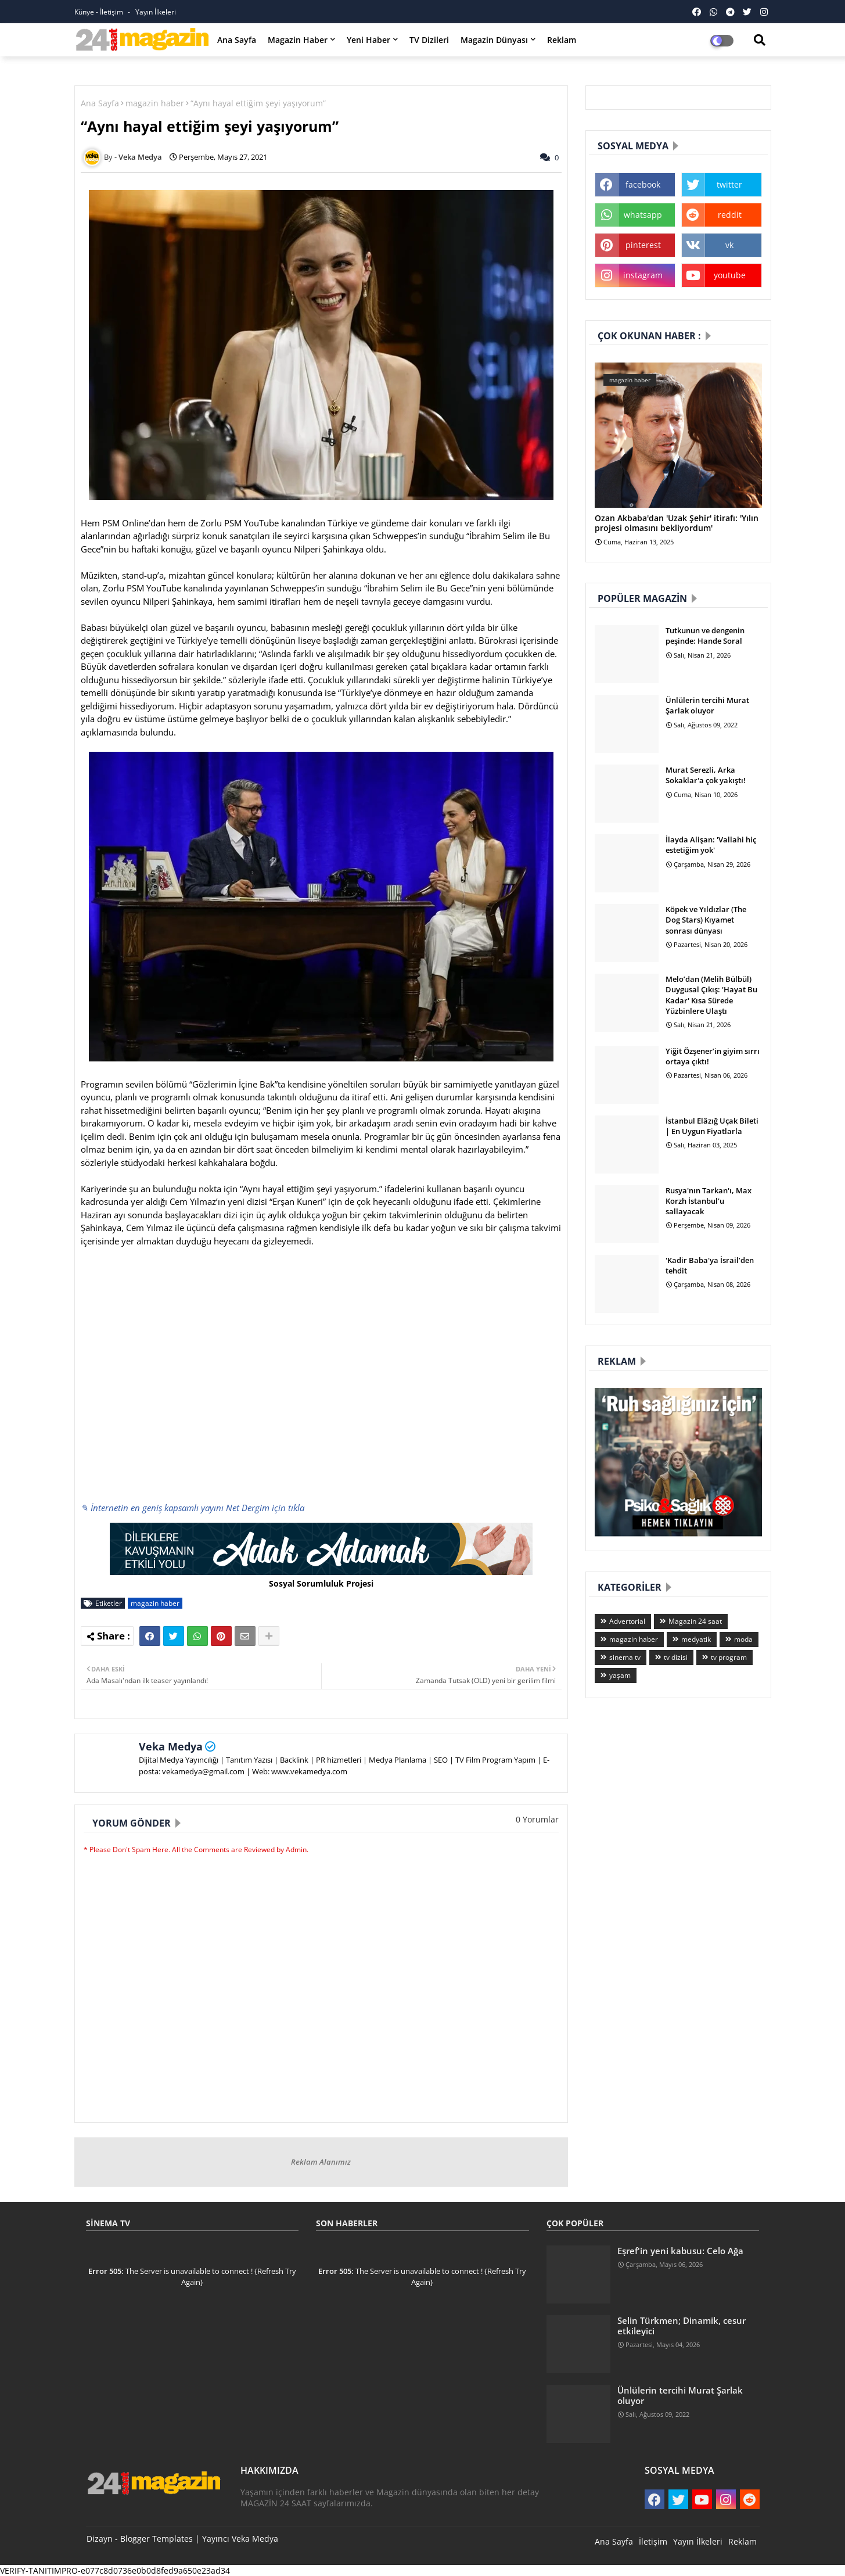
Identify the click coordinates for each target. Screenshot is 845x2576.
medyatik (696, 1639)
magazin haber (154, 103)
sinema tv (625, 1657)
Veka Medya (171, 1746)
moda (743, 1639)
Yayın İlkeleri (155, 12)
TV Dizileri (429, 39)
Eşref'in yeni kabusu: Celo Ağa (680, 2250)
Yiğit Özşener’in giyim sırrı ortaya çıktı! (713, 1056)
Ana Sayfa (236, 39)
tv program (729, 1657)
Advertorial (627, 1621)
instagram (643, 275)
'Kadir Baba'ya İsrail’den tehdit (710, 1265)
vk (729, 244)
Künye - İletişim (99, 12)
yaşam (620, 1675)
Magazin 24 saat (695, 1621)
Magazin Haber (298, 39)
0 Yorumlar (537, 1819)
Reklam (561, 39)
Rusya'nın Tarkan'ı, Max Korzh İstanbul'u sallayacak (708, 1201)
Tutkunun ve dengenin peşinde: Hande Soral (705, 635)
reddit (730, 214)
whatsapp (643, 214)
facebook (642, 184)
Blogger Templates (156, 2538)
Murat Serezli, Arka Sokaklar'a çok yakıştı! (706, 775)
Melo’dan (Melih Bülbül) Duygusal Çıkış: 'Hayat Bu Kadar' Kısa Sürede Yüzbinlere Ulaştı (711, 995)
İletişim (653, 2541)
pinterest (643, 244)
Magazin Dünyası (494, 39)
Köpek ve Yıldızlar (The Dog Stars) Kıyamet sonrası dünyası (706, 919)
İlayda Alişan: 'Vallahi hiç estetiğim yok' (711, 844)
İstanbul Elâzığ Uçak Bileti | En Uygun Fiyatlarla (712, 1125)
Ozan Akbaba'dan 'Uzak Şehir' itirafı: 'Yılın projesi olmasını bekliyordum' (676, 523)
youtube (730, 275)
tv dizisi (676, 1657)
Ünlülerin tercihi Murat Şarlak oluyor (707, 705)
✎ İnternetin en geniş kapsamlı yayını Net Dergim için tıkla (192, 1507)
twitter (729, 184)
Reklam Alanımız (321, 2162)
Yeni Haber (368, 39)
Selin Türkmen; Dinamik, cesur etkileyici (681, 2325)
